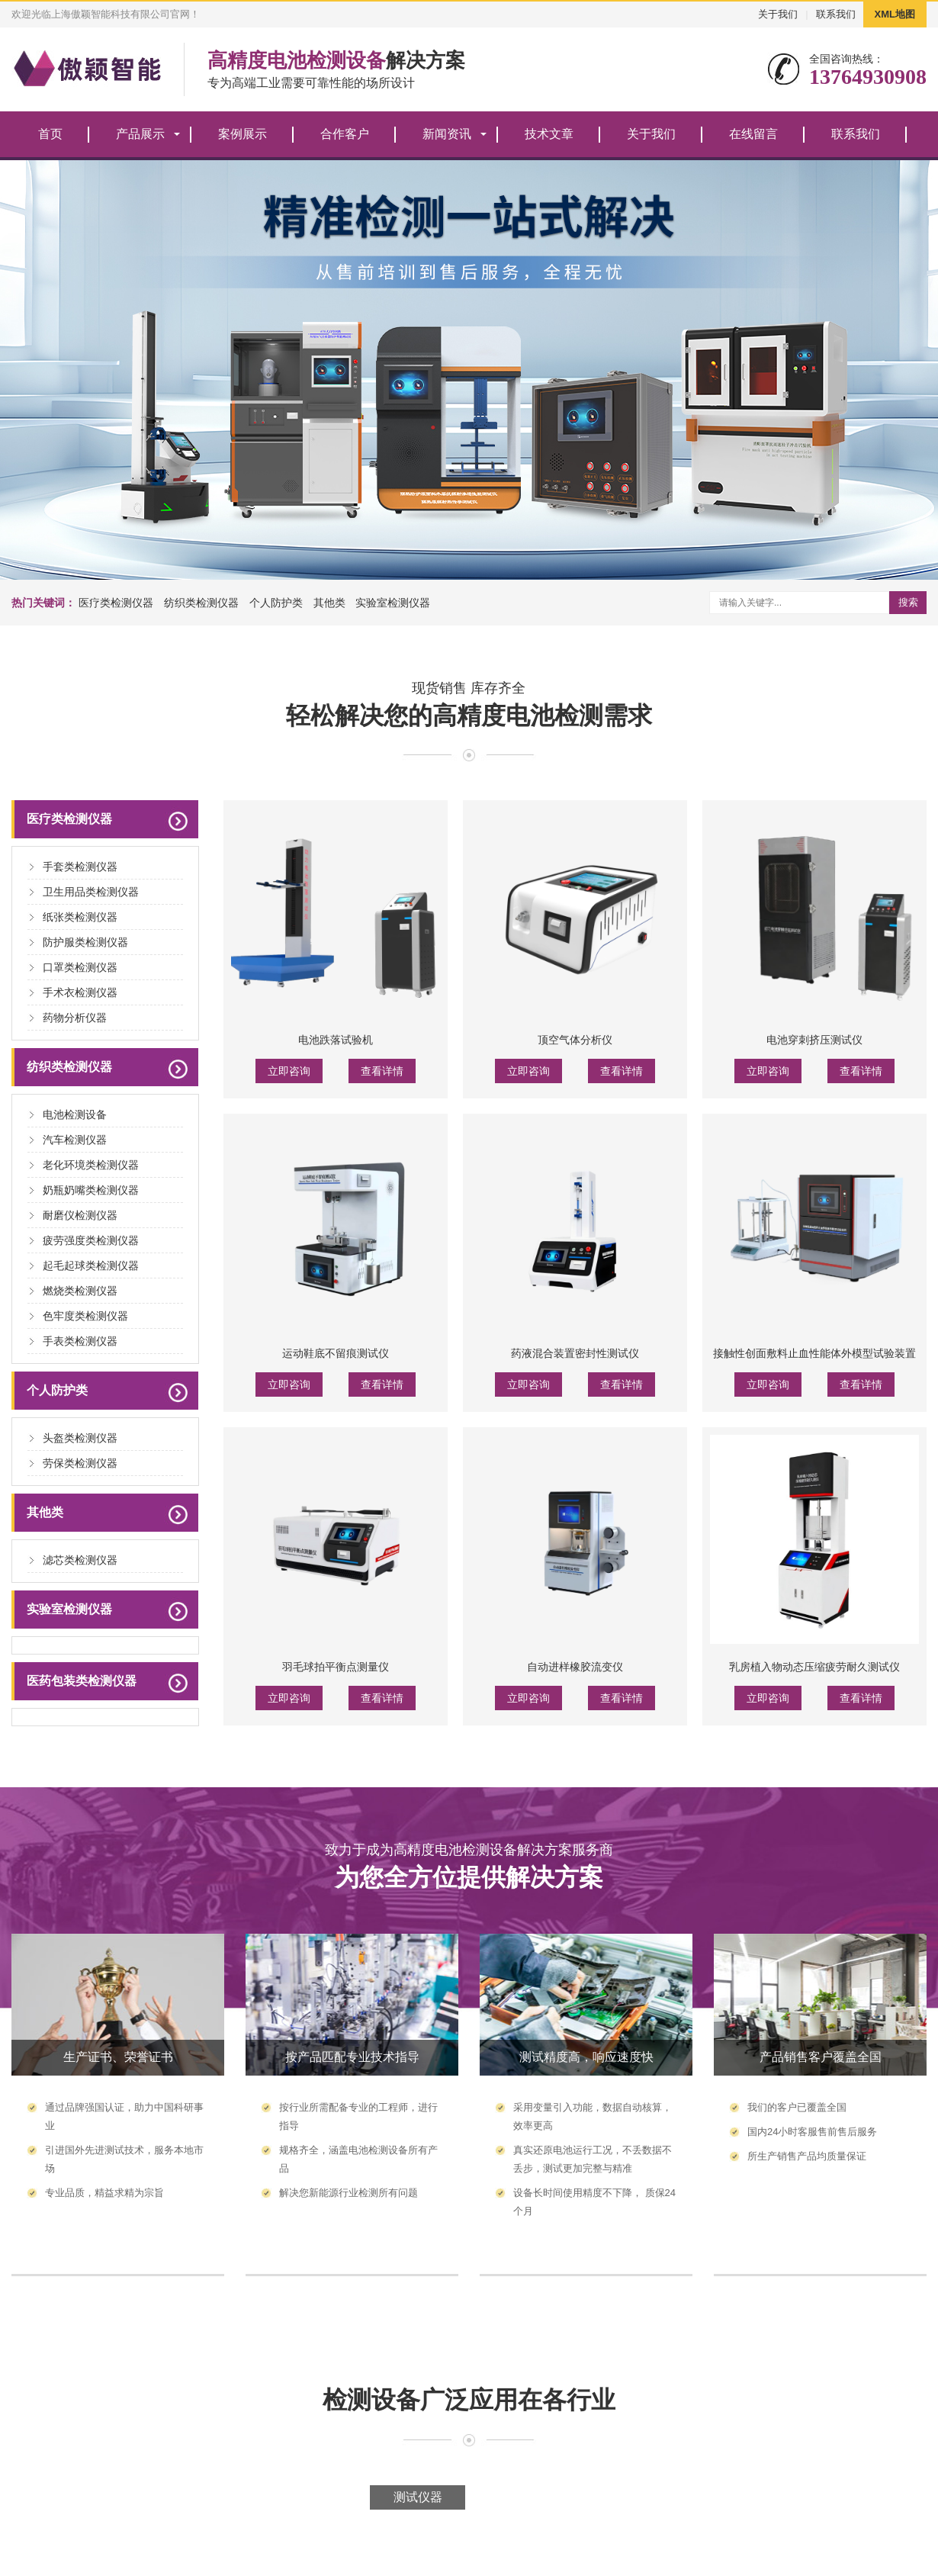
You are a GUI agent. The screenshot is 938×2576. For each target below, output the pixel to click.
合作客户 (344, 133)
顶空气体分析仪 (575, 1040)
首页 (50, 133)
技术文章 (549, 133)
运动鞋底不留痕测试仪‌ (335, 1353)
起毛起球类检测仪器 (91, 1265)
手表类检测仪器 (80, 1341)
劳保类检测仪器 (80, 1463)
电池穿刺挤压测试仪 (814, 1040)
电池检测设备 (75, 1114)
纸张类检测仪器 (80, 917)
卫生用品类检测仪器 (91, 892)
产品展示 (140, 133)
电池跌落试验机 (335, 1040)
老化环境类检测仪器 (91, 1165)
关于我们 (778, 14)
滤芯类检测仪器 (80, 1560)
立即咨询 (289, 1071)
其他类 (329, 603)
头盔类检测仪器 (80, 1438)
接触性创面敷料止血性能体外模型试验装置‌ (814, 1353)
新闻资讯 (446, 133)
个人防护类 (276, 603)
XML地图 (895, 14)
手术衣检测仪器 (80, 992)
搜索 (908, 602)
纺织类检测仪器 (201, 603)
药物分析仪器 (75, 1017)
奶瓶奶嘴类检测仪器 (91, 1190)
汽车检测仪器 (75, 1140)
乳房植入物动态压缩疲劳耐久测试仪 (814, 1667)
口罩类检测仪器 (80, 967)
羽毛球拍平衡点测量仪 (335, 1667)
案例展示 (242, 133)
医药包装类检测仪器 (82, 1680)
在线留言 (753, 133)
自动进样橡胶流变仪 (575, 1667)
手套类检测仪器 (80, 866)
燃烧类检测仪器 (80, 1291)
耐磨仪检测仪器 (80, 1215)
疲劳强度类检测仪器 (91, 1240)
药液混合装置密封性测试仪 (575, 1353)
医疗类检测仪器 (116, 603)
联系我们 (836, 14)
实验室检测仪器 (392, 603)
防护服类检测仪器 (85, 942)
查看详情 (382, 1071)
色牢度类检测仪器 (85, 1316)
